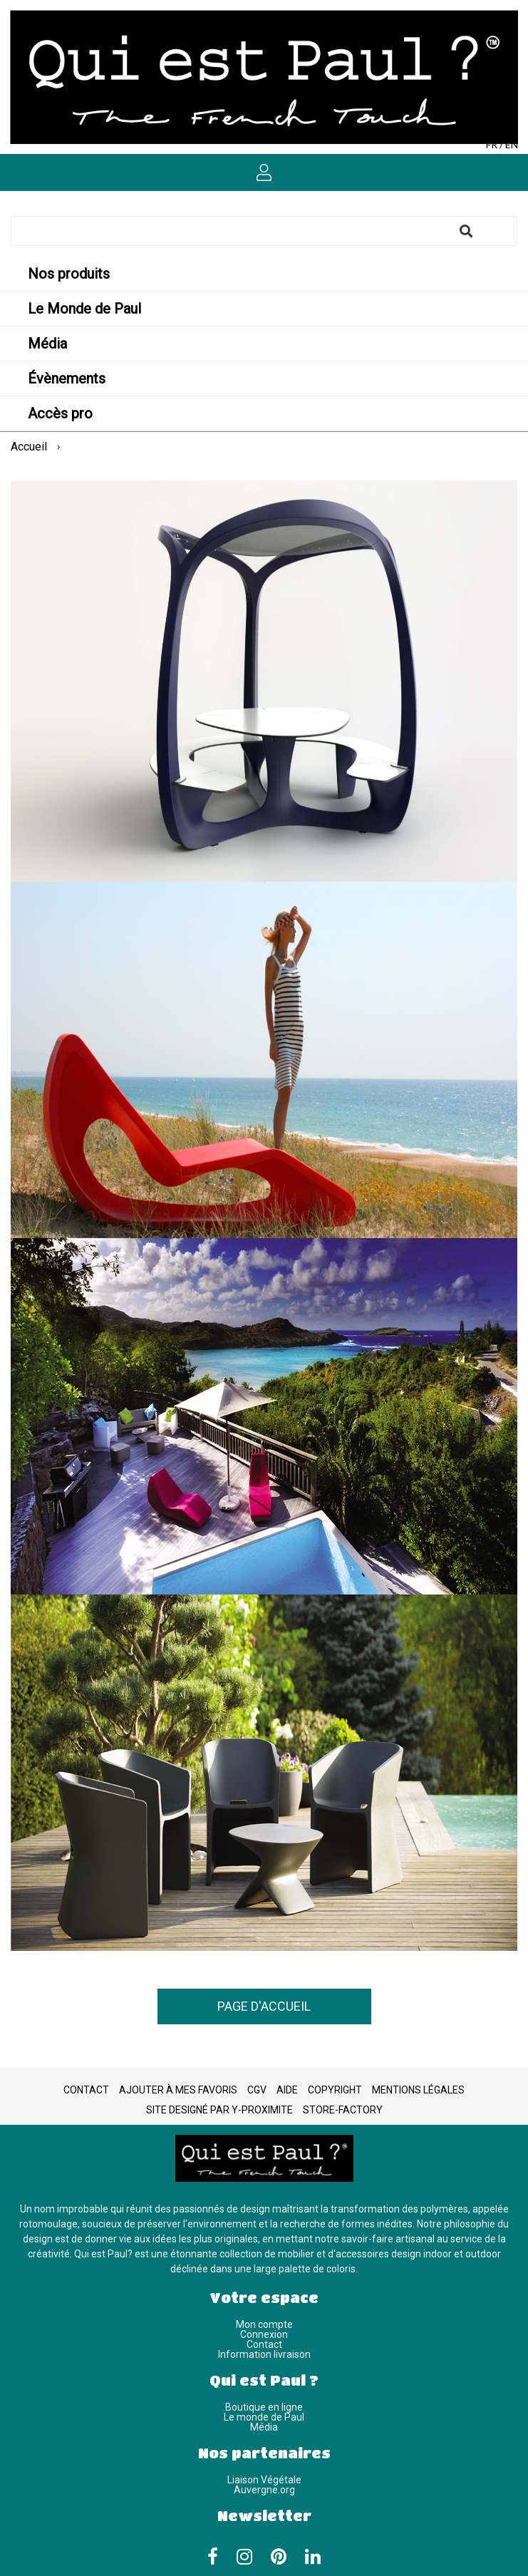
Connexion (264, 2334)
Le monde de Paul (264, 2417)
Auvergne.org (264, 2490)
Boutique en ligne (264, 2407)
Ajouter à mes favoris (178, 2090)
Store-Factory (343, 2110)
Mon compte (264, 2324)
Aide (287, 2090)
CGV (256, 2090)
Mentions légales (418, 2090)
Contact (86, 2090)
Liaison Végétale (264, 2480)
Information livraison (264, 2354)
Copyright (335, 2090)
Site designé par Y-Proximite (219, 2110)
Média (264, 2427)
